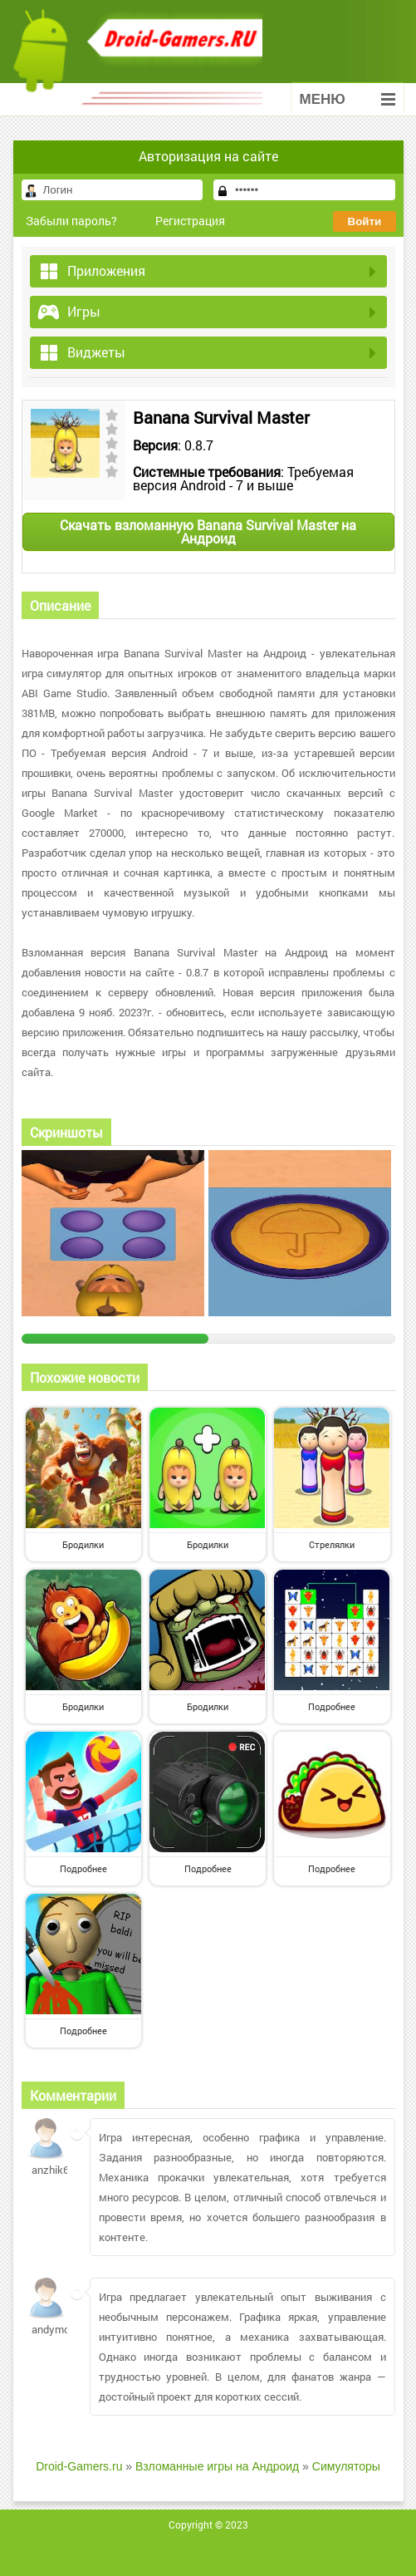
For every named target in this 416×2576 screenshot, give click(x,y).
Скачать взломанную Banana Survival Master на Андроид (208, 531)
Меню (347, 99)
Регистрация (190, 221)
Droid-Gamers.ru (79, 2466)
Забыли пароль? (71, 221)
